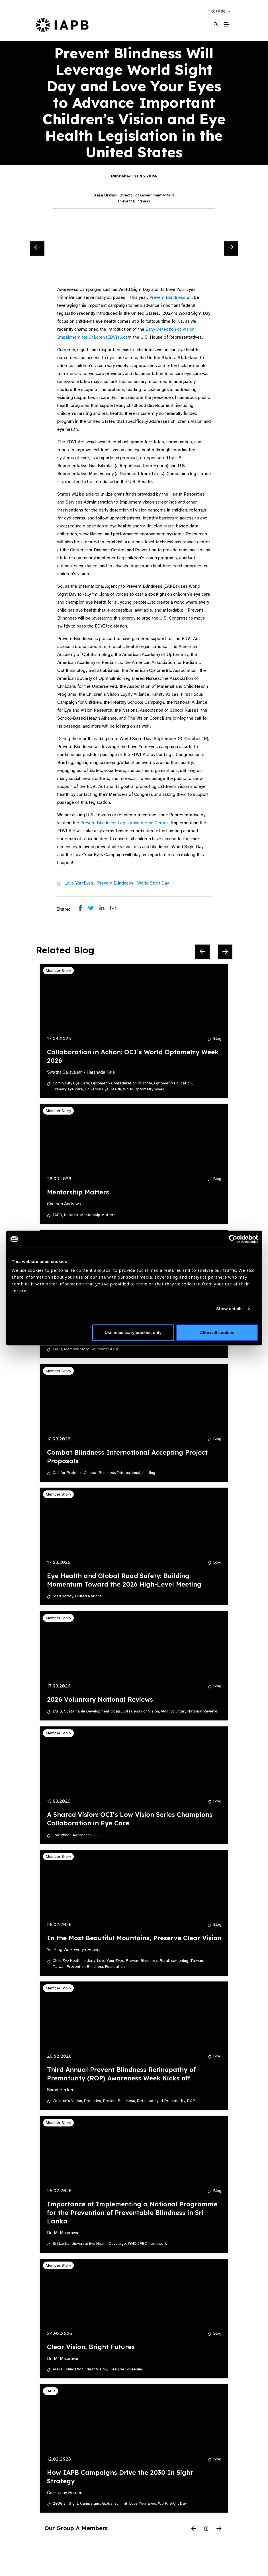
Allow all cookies (217, 1332)
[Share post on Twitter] (93, 909)
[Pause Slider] (206, 2529)
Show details (229, 1308)
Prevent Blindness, (115, 883)
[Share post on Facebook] (83, 909)
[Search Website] (215, 24)
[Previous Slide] (37, 248)
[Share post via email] (116, 909)
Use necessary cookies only (133, 1332)
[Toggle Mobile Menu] (226, 24)
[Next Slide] (231, 248)
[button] (219, 11)
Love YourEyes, (79, 883)
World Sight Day (153, 883)
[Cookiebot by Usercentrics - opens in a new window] (233, 1239)
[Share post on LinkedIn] (104, 909)
